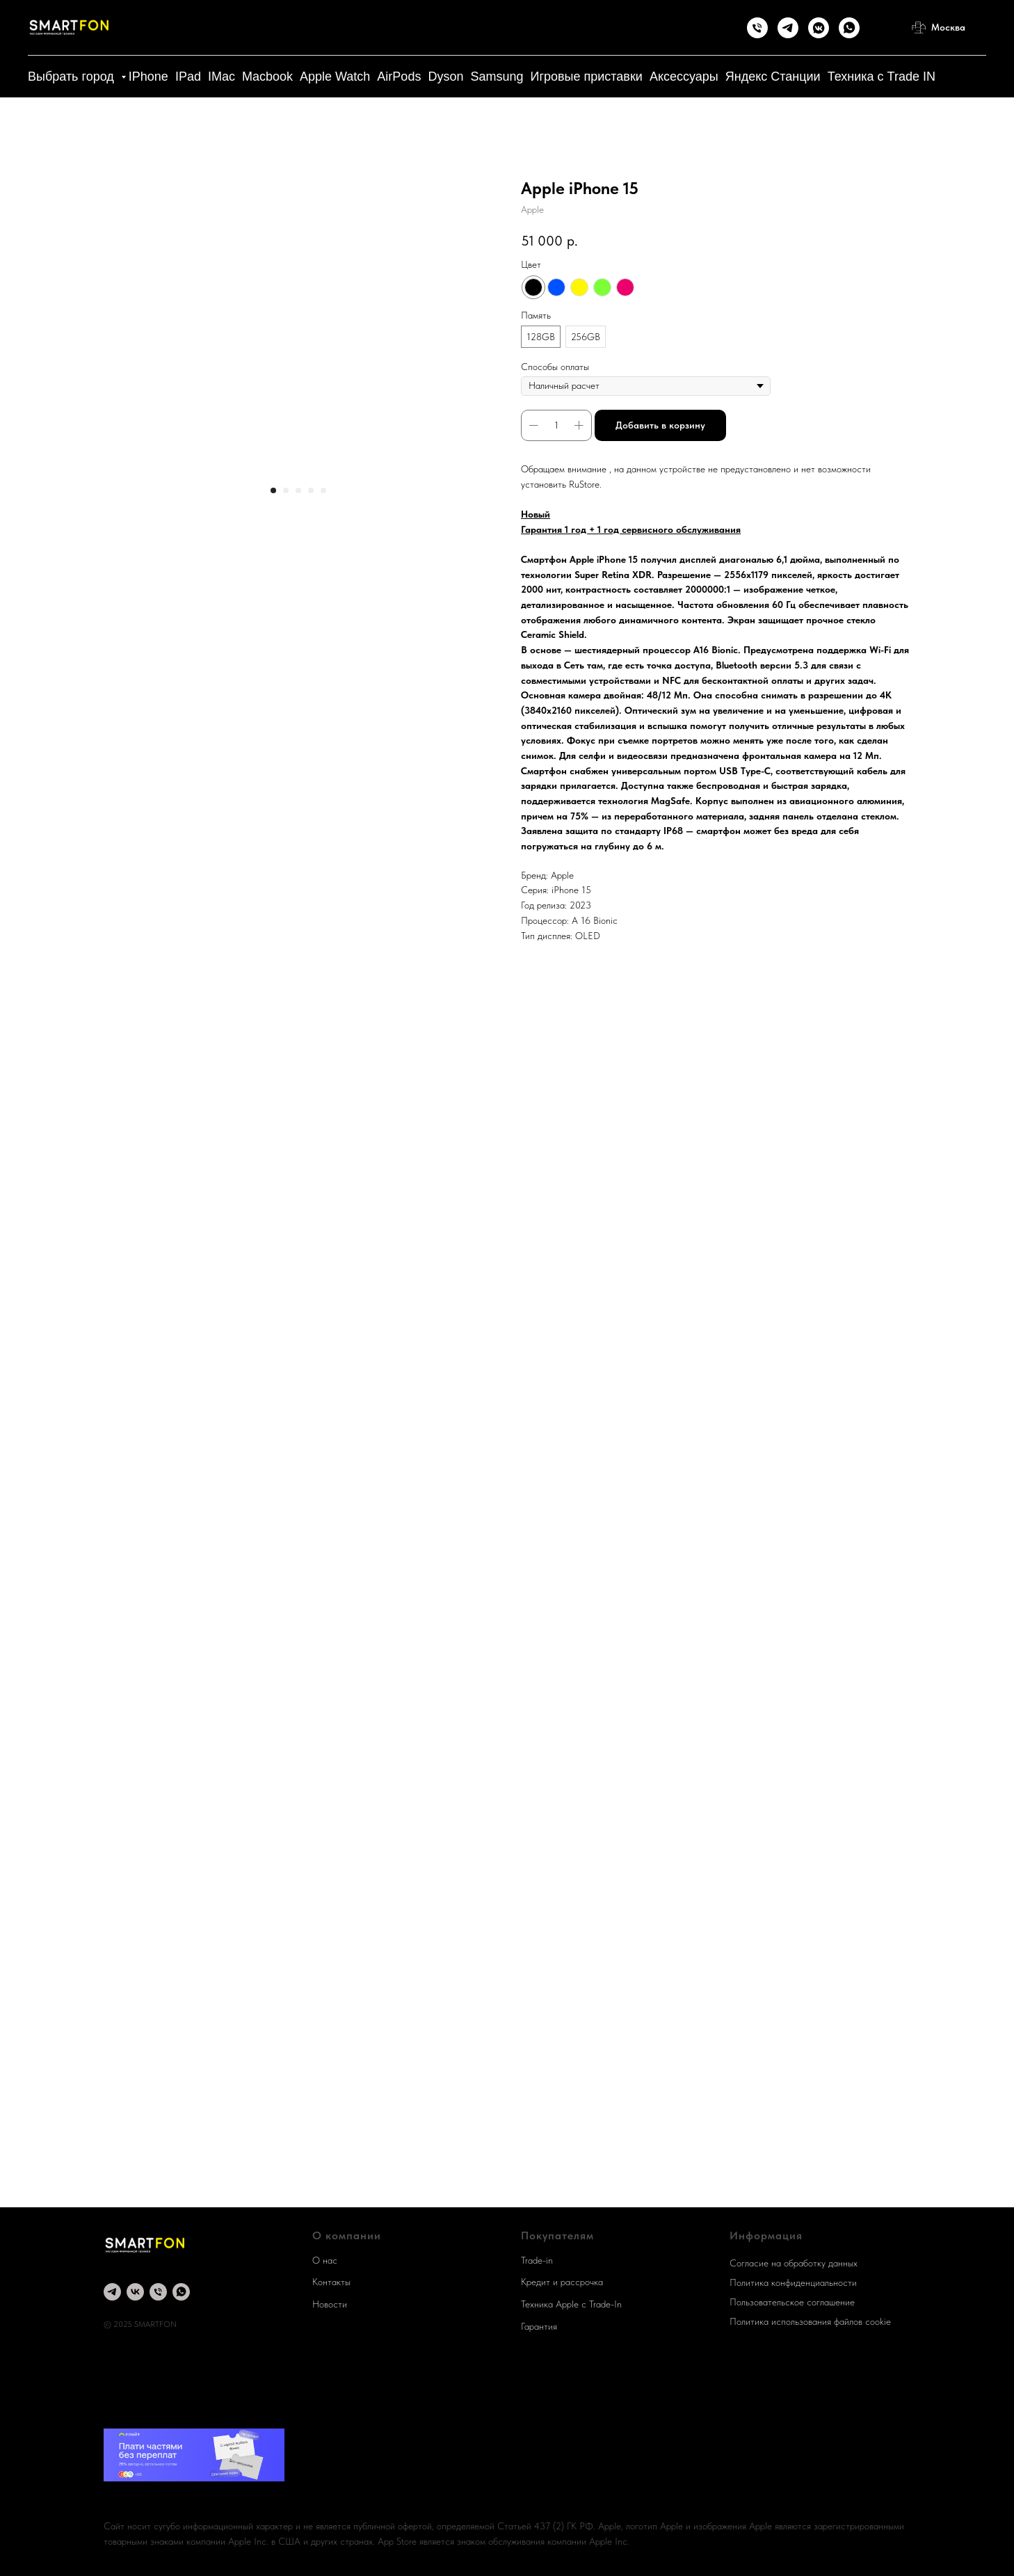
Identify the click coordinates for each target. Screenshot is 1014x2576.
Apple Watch (335, 76)
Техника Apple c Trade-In (571, 2304)
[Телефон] (757, 27)
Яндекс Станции (773, 76)
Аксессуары (684, 76)
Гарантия (539, 2326)
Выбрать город (73, 76)
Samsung (496, 76)
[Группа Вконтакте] (818, 27)
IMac (221, 76)
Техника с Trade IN (881, 76)
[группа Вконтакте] (135, 2292)
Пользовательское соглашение (792, 2301)
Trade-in (537, 2260)
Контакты (331, 2281)
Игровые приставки (586, 76)
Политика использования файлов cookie (810, 2321)
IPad (188, 76)
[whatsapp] (181, 2292)
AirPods (399, 76)
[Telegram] (788, 27)
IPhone (148, 76)
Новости (329, 2304)
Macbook (267, 76)
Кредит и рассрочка (562, 2281)
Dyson (445, 76)
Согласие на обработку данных (794, 2263)
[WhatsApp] (849, 27)
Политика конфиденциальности (793, 2282)
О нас (324, 2260)
